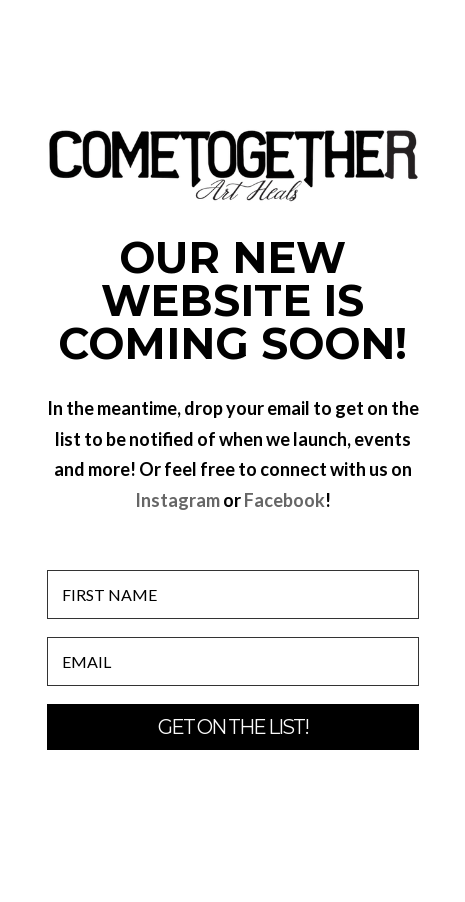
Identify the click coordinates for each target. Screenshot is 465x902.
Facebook (284, 500)
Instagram (177, 500)
